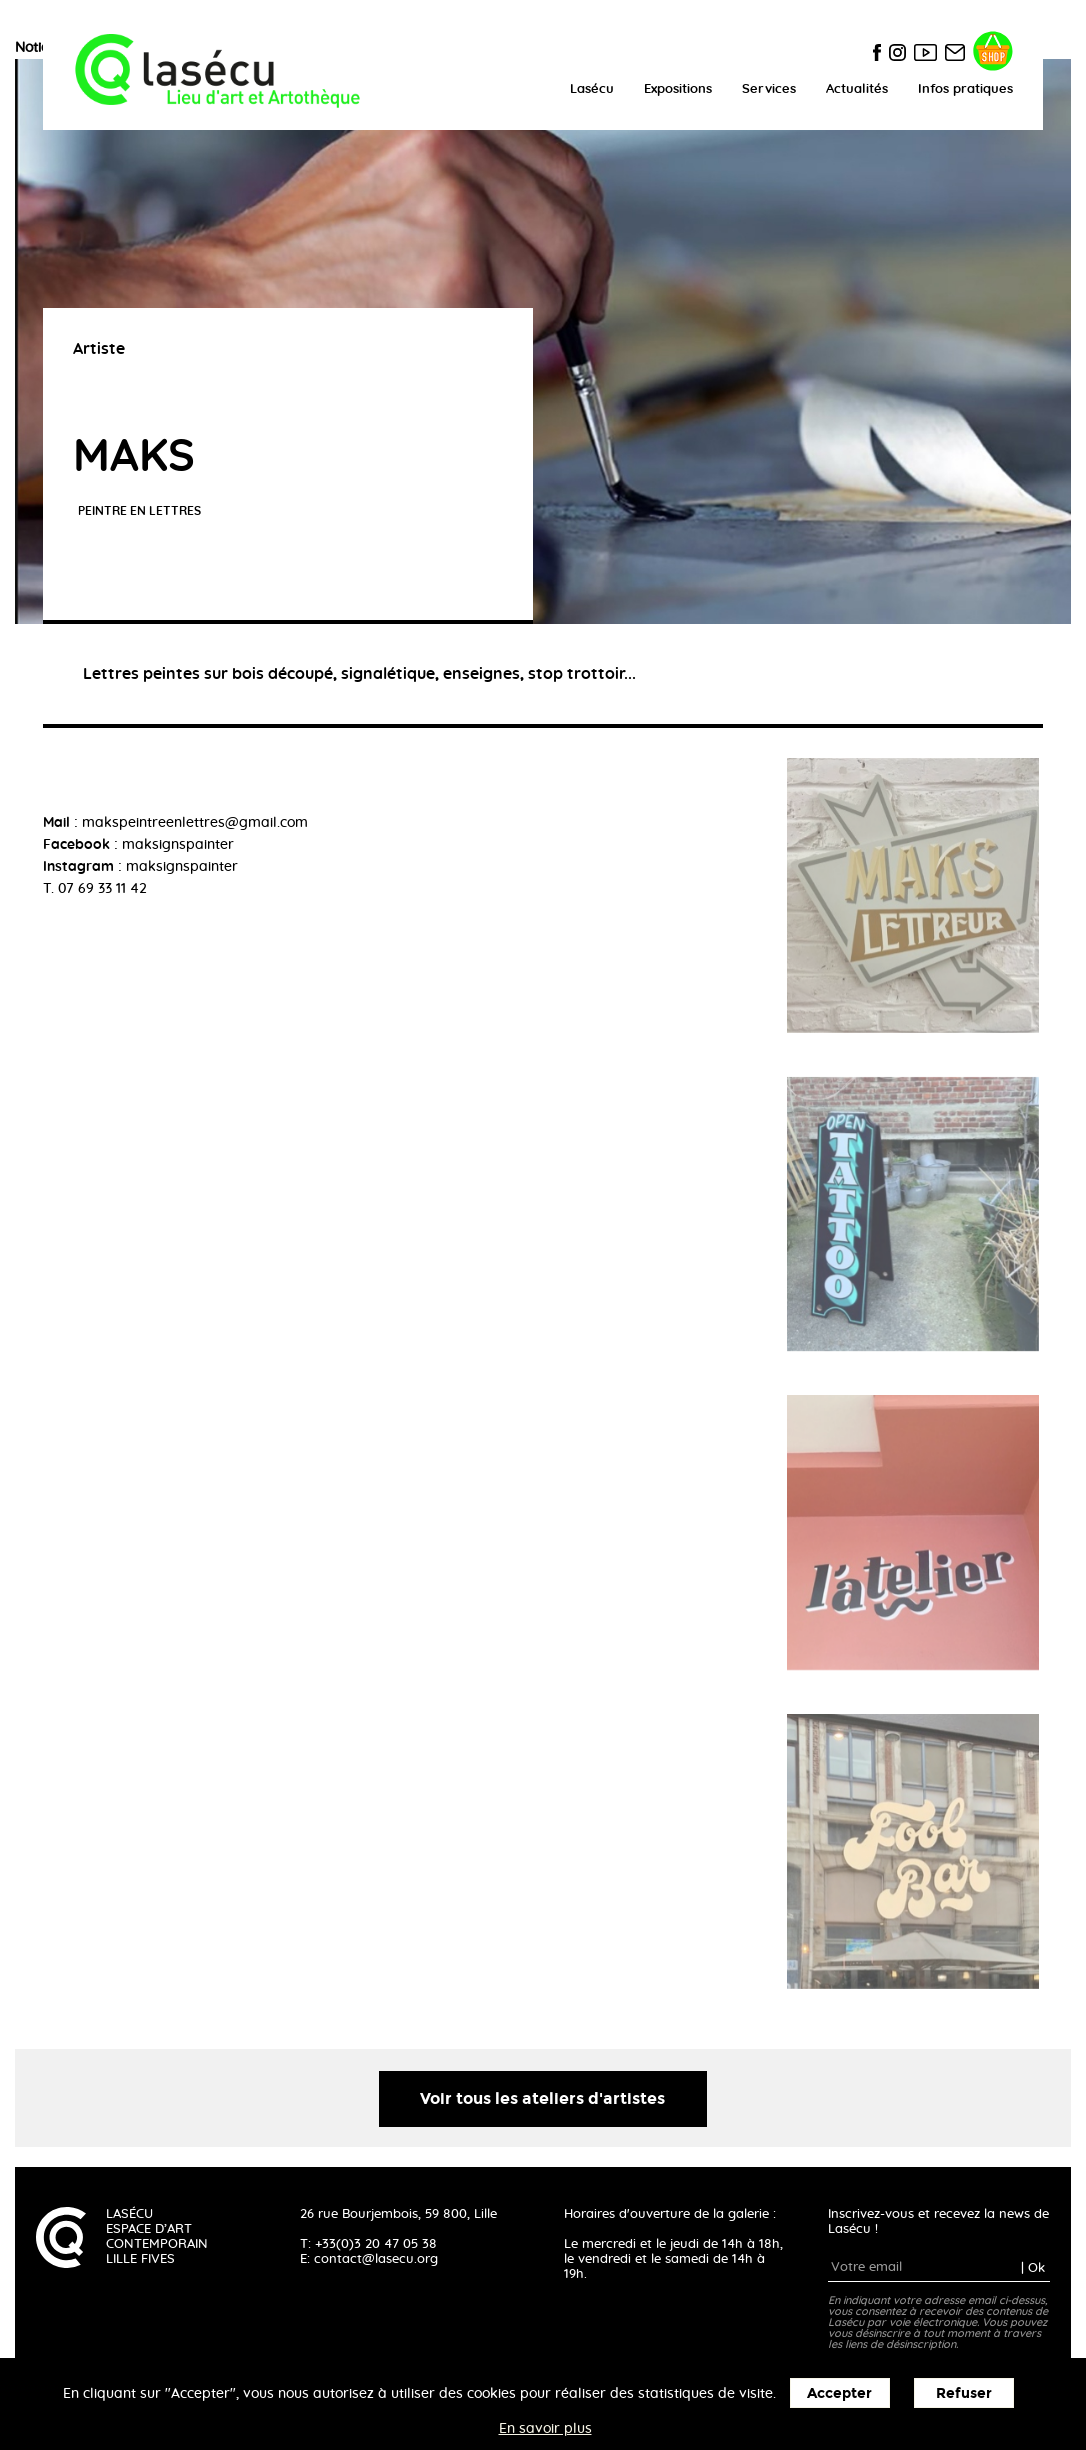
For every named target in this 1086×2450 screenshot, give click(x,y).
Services (769, 89)
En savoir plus (545, 2429)
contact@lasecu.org (376, 2259)
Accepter (839, 2393)
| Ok (1033, 2267)
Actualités (857, 89)
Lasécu (592, 89)
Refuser (964, 2393)
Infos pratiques (965, 89)
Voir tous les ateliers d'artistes (542, 2098)
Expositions (678, 89)
